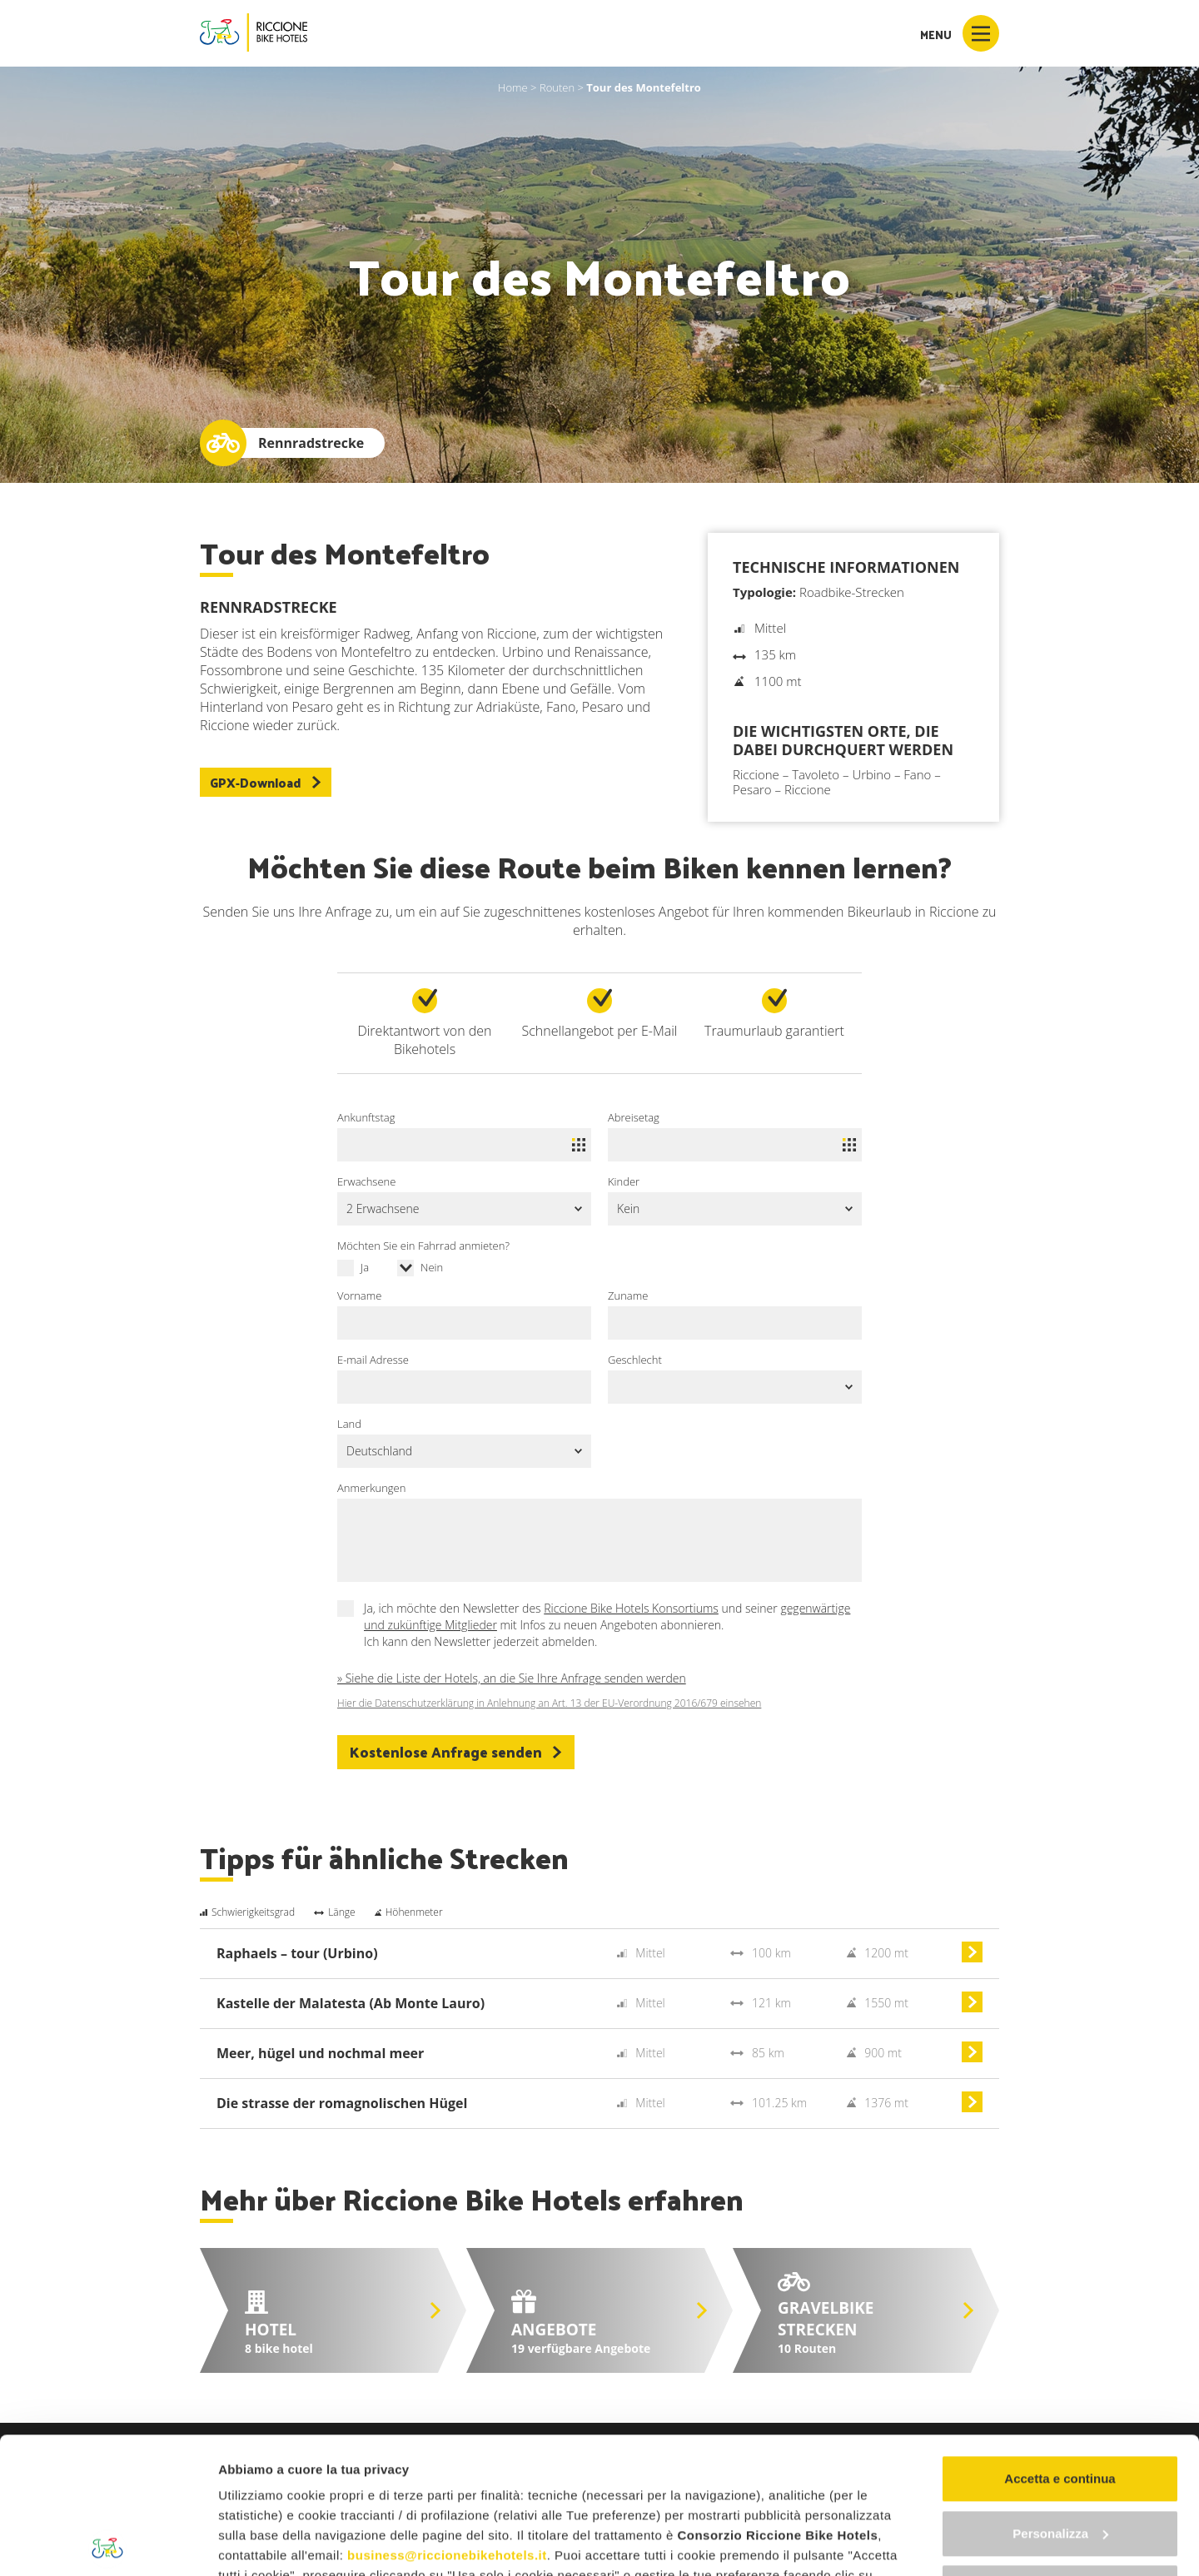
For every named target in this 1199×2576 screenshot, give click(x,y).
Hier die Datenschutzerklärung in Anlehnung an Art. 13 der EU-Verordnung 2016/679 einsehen (549, 1703)
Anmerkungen (371, 1487)
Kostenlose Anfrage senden (456, 1751)
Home (513, 87)
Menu (959, 33)
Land (349, 1423)
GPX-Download (265, 782)
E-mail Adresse (373, 1359)
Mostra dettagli (263, 2543)
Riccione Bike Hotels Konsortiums (631, 1608)
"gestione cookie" (338, 2479)
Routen (557, 87)
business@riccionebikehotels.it (447, 2419)
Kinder (623, 1181)
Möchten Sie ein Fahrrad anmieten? (423, 1245)
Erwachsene (366, 1181)
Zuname (628, 1295)
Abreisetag (633, 1117)
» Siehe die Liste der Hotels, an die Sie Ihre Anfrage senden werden (511, 1678)
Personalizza (1060, 2397)
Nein (431, 1267)
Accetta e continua (1059, 2342)
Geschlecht (635, 1359)
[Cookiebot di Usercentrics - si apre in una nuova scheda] (108, 2543)
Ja (365, 1267)
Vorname (359, 1295)
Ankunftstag (366, 1117)
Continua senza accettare (1060, 2451)
